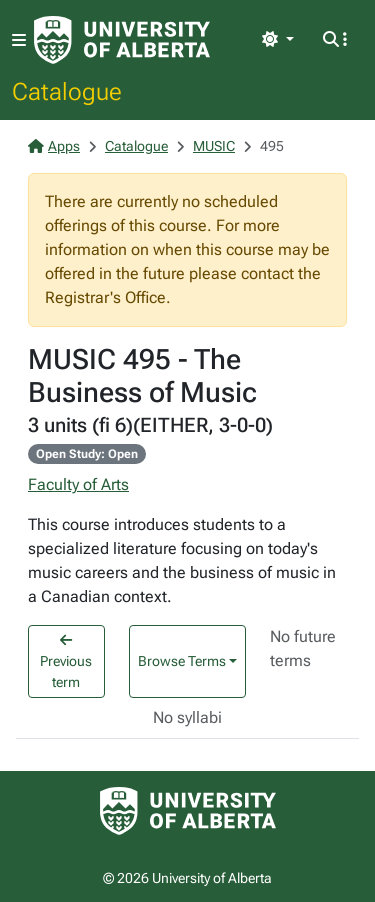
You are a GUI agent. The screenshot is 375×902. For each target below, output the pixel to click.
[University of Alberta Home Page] (122, 40)
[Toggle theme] (278, 40)
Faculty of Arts (78, 484)
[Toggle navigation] (19, 40)
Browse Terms (182, 661)
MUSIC (214, 146)
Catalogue (67, 91)
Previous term (66, 661)
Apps (54, 146)
